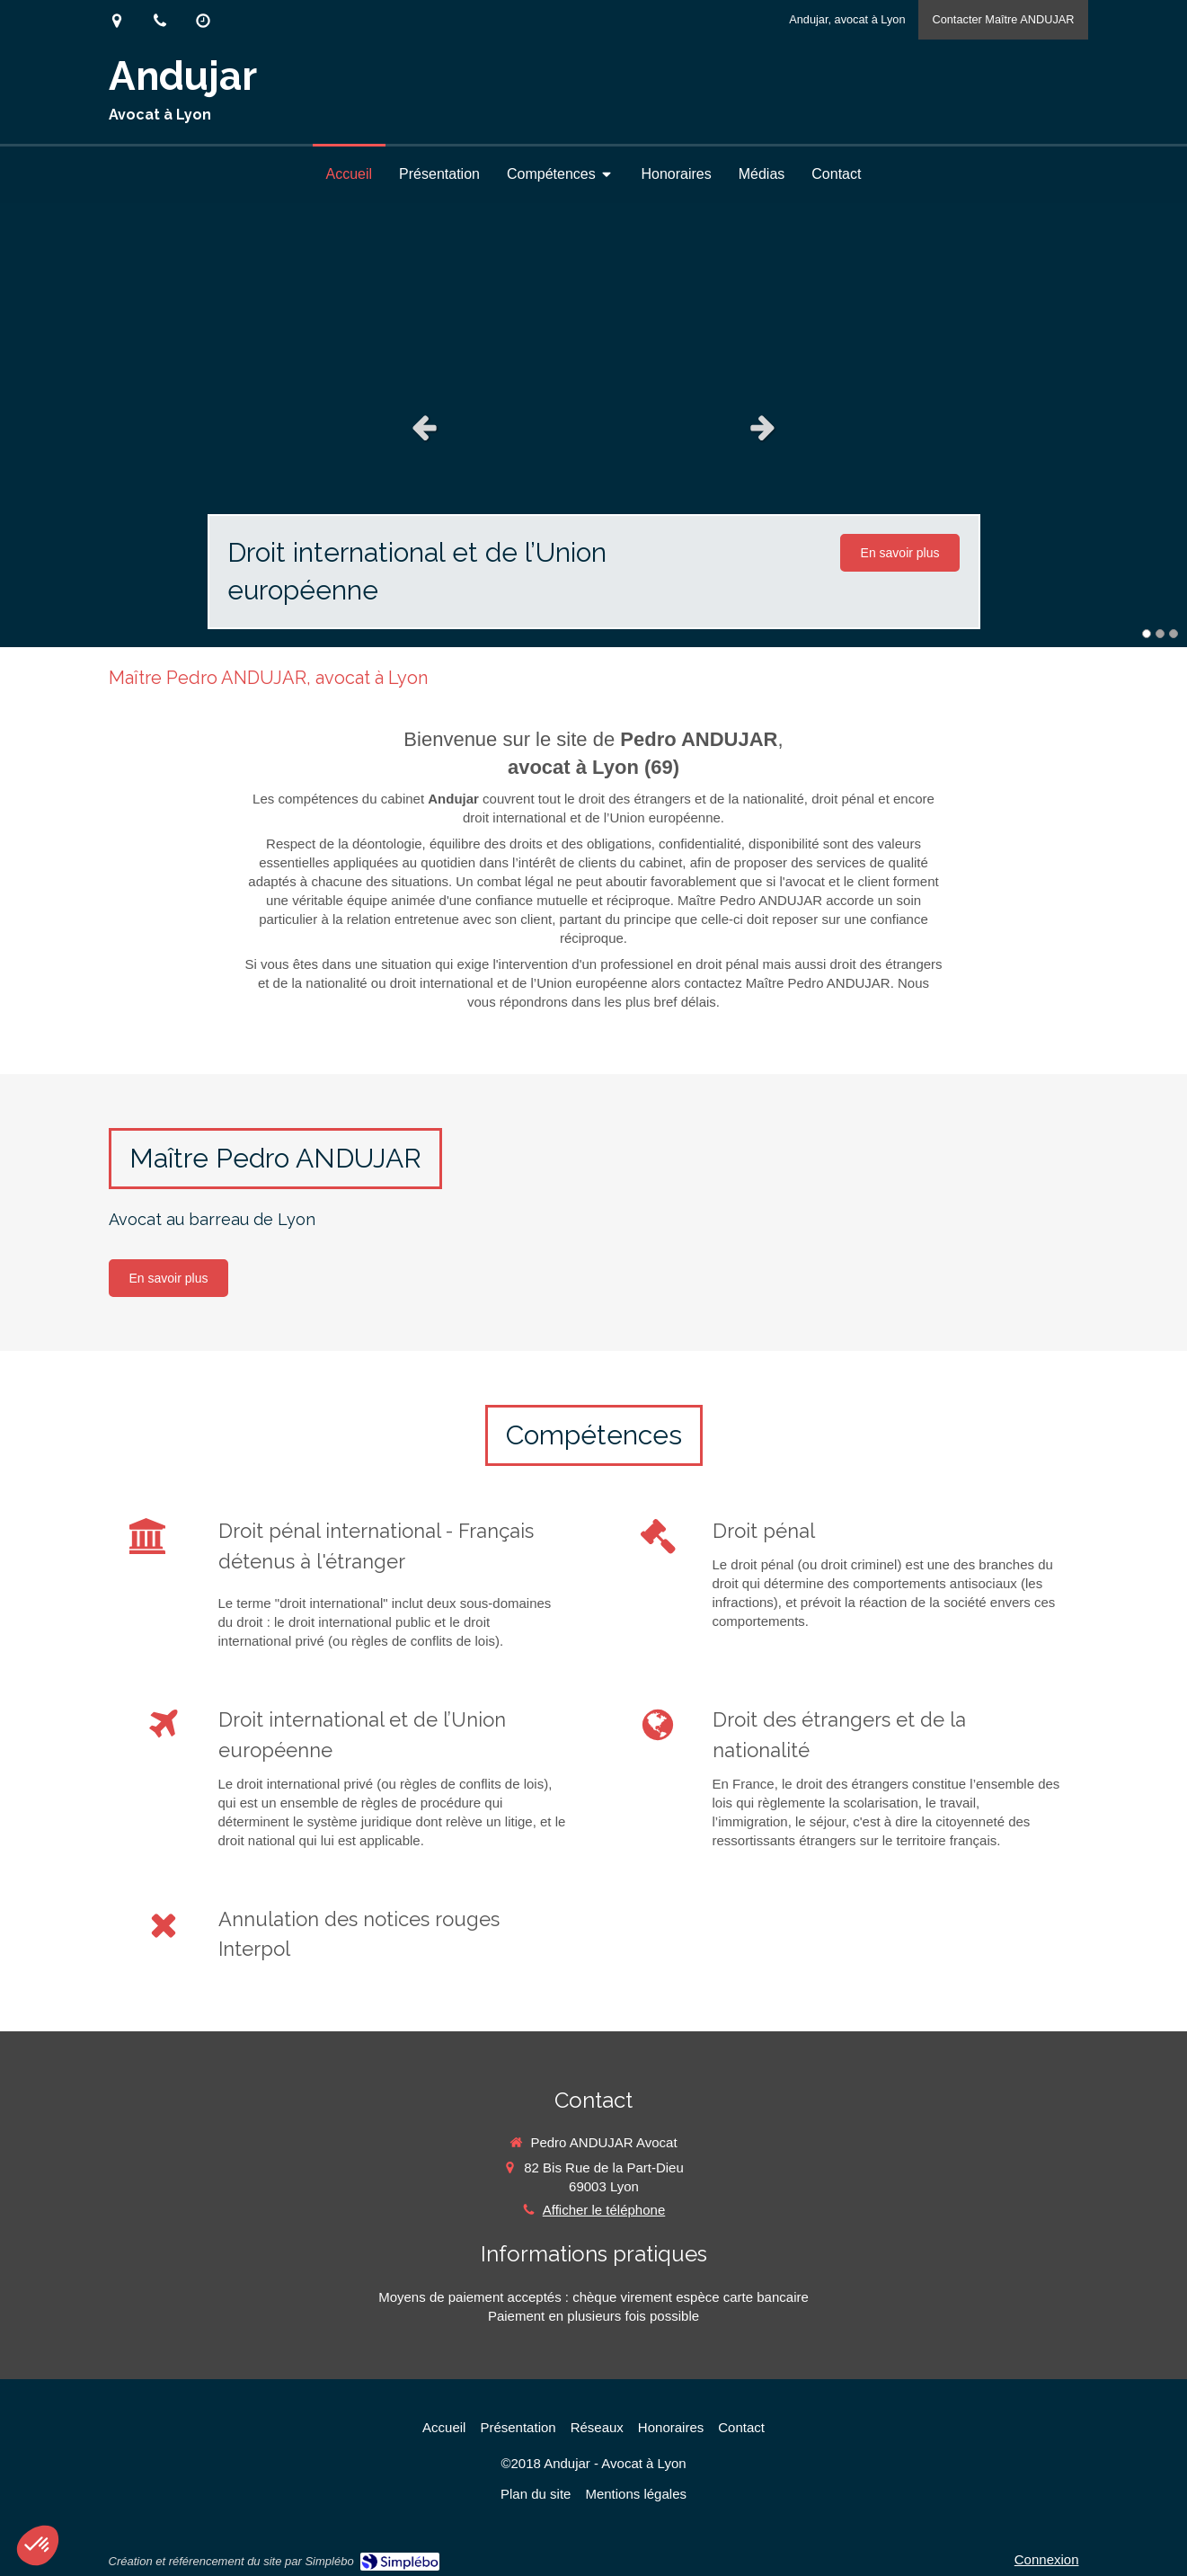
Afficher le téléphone (604, 2209)
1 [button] (1146, 633)
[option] (593, 427)
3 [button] (1173, 633)
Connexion (1046, 2559)
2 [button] (1160, 633)
